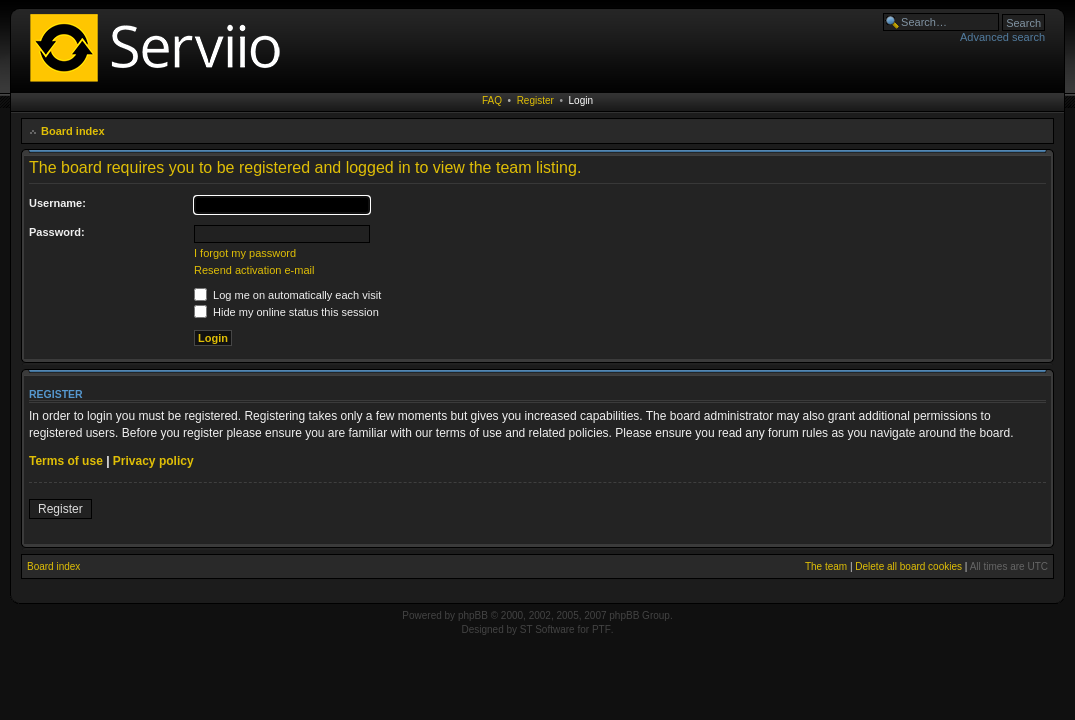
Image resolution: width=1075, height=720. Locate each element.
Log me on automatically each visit (287, 295)
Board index (73, 131)
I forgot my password (245, 253)
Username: (57, 203)
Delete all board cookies (908, 566)
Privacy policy (153, 461)
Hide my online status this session (286, 312)
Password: (57, 232)
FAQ (492, 100)
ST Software (547, 629)
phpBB (473, 615)
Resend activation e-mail (254, 270)
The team (826, 566)
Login (581, 100)
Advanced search (1002, 37)
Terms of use (66, 461)
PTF (601, 629)
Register (535, 100)
